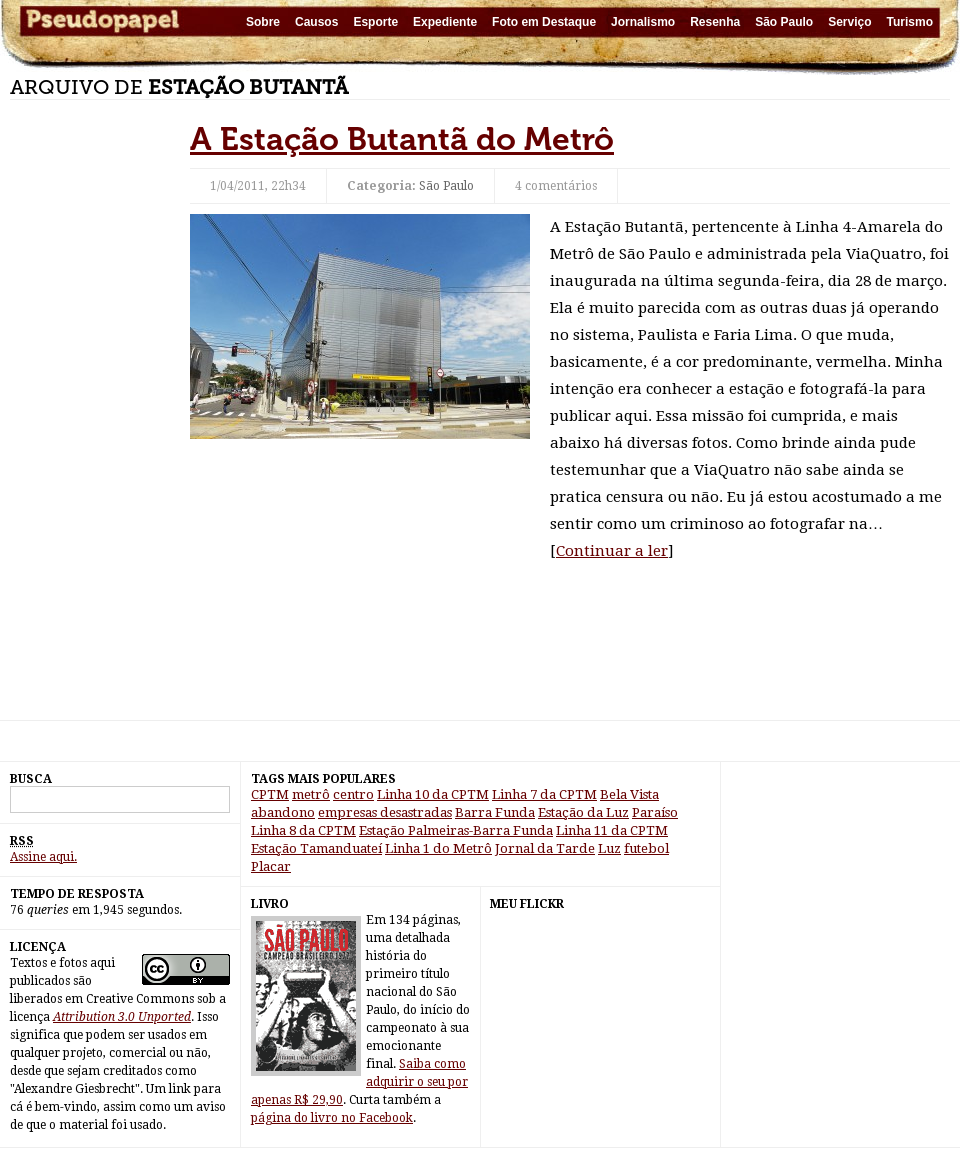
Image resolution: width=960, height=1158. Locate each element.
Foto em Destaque (544, 22)
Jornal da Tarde (545, 848)
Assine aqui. (43, 857)
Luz (609, 848)
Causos (316, 22)
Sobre (263, 22)
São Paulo (784, 22)
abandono (283, 812)
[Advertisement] (90, 420)
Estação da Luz (583, 812)
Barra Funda (495, 812)
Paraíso (655, 812)
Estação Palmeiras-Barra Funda (456, 830)
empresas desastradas (385, 812)
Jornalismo (643, 22)
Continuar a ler (612, 551)
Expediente (445, 22)
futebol (646, 848)
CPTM (270, 794)
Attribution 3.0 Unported (122, 1017)
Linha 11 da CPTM (612, 830)
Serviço (849, 22)
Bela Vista (629, 794)
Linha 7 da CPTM (544, 794)
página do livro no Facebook (332, 1118)
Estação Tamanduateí (316, 848)
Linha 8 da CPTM (303, 830)
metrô (311, 794)
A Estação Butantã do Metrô (402, 139)
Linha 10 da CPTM (433, 794)
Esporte (375, 22)
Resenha (715, 22)
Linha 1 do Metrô (438, 848)
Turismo (910, 22)
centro (353, 794)
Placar (271, 866)
